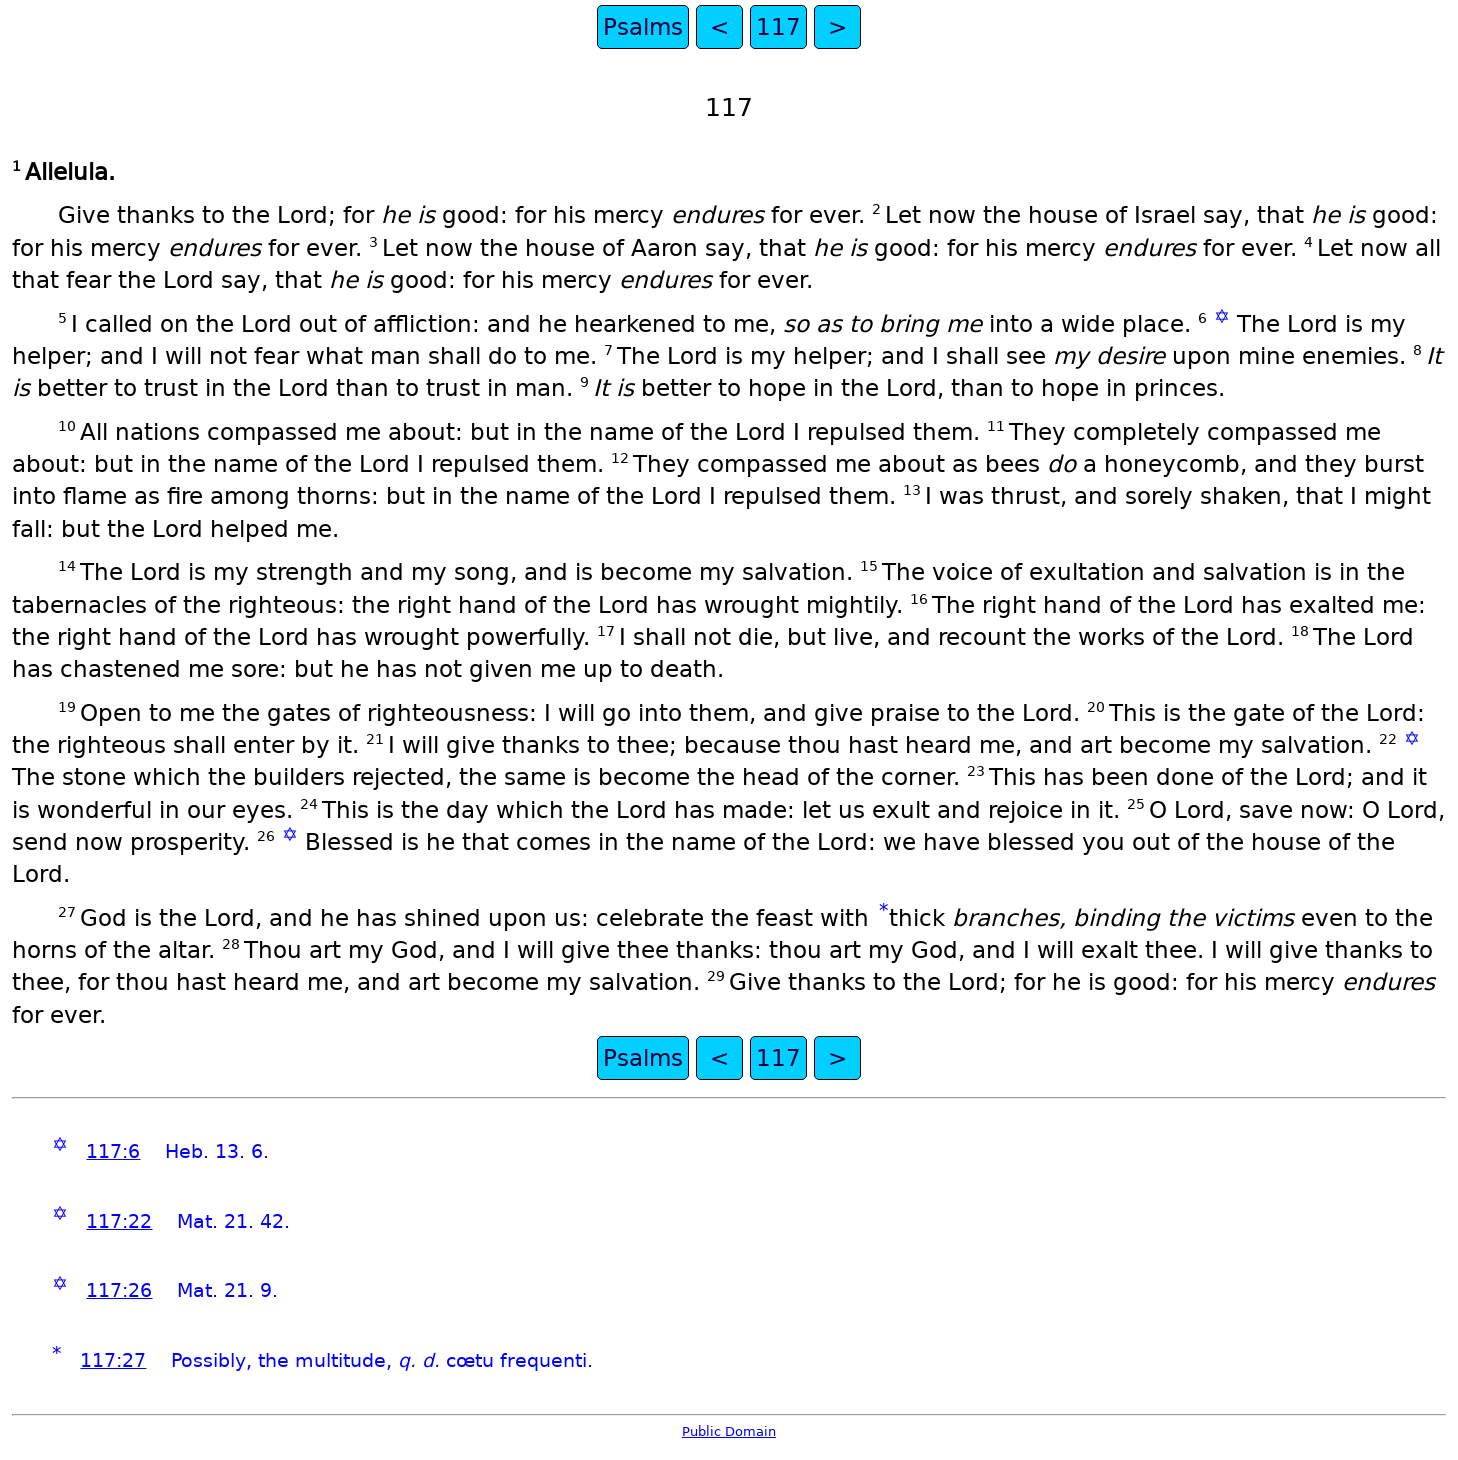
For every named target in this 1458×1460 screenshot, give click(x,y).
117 (778, 27)
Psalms (643, 27)
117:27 (113, 1360)
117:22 (119, 1221)
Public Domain (729, 1431)
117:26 (119, 1290)
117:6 (113, 1151)
